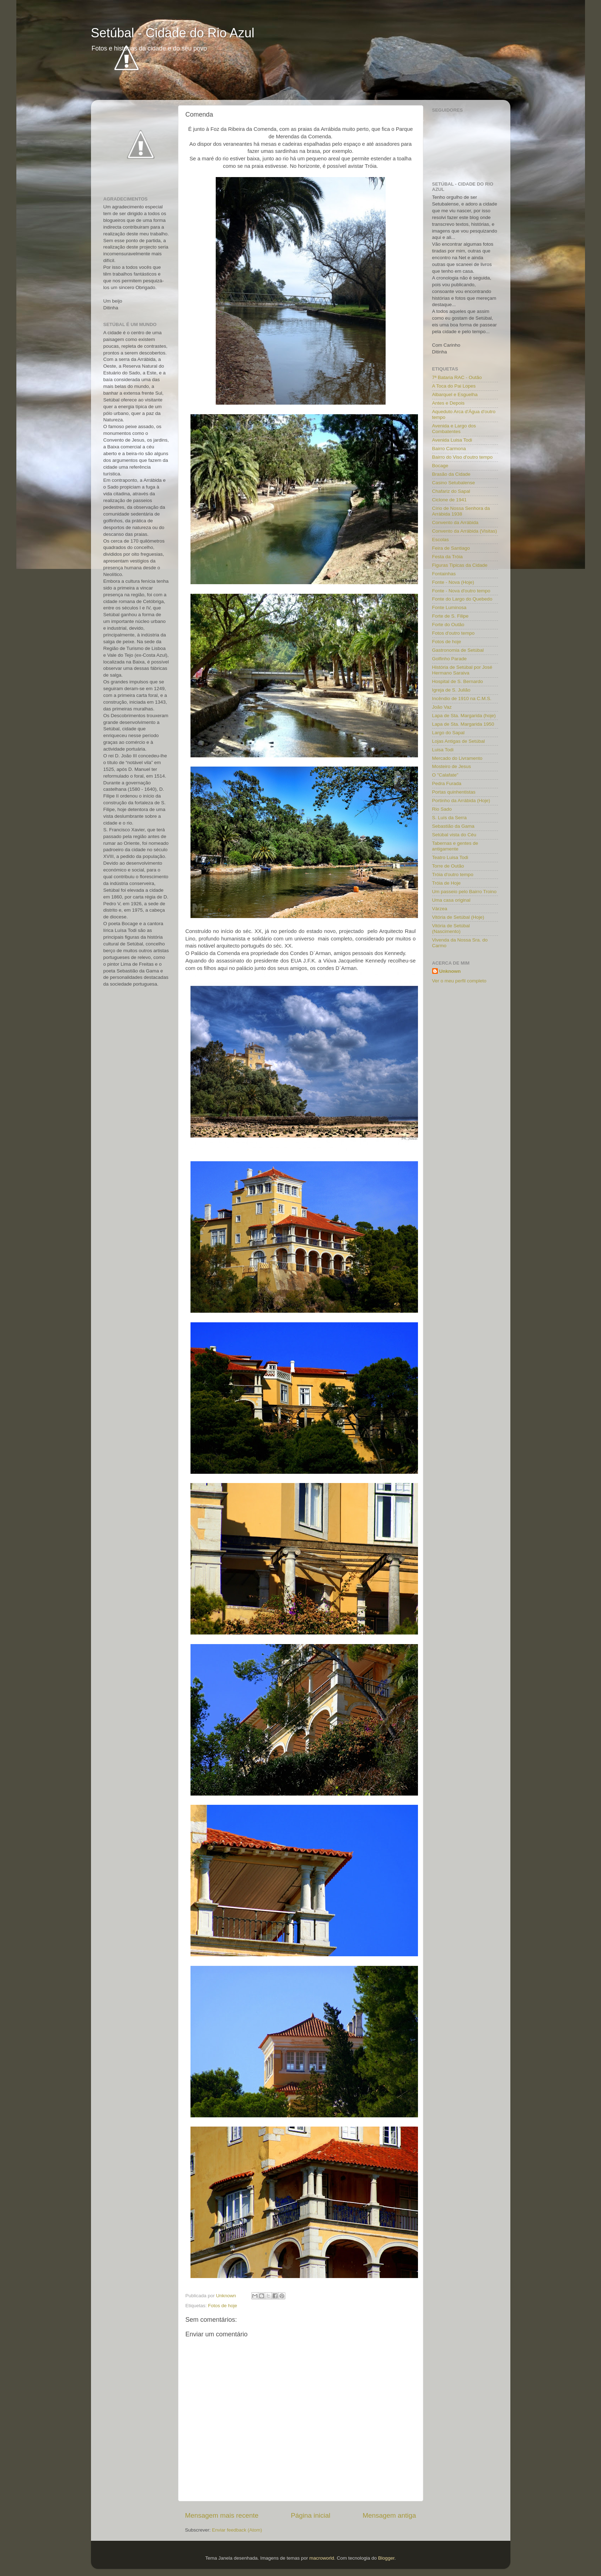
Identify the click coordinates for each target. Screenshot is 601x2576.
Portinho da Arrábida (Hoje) (461, 800)
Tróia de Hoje (446, 883)
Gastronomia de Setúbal (458, 650)
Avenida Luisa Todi (452, 440)
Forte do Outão (448, 624)
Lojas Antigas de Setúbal (458, 741)
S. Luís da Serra (449, 817)
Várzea (439, 908)
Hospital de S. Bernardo (457, 681)
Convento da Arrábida (455, 522)
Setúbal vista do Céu (454, 834)
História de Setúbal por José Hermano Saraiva (462, 670)
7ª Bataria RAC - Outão (457, 377)
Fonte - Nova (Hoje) (453, 582)
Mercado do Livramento (457, 758)
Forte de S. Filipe (450, 616)
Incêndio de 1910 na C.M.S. (462, 698)
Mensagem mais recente (222, 2515)
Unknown (450, 971)
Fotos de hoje (222, 2305)
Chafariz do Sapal (451, 491)
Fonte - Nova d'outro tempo (461, 590)
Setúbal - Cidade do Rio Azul (172, 33)
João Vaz (442, 707)
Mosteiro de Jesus (451, 766)
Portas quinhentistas (454, 792)
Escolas (440, 539)
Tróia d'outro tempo (452, 874)
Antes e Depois (448, 403)
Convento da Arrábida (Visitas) (464, 531)
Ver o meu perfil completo (459, 980)
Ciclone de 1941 (449, 499)
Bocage (440, 465)
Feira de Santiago (451, 548)
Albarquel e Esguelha (455, 394)
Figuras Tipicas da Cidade (460, 565)
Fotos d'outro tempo (453, 633)
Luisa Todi (443, 749)
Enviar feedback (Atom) (237, 2530)
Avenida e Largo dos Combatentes (454, 428)
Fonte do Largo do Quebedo (462, 599)
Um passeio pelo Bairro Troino (464, 891)
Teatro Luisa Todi (450, 857)
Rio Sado (442, 809)
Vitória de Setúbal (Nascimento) (451, 928)
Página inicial (310, 2515)
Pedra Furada (447, 783)
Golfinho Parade (449, 658)
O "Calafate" (445, 775)
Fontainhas (444, 573)
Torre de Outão (448, 866)
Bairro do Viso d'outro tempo (462, 457)
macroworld (321, 2558)
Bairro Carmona (449, 448)
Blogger (386, 2558)
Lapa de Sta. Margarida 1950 (463, 724)
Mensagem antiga (389, 2515)
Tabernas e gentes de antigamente (455, 846)
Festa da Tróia (447, 556)
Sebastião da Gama (453, 826)
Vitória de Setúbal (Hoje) (458, 917)
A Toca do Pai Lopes (454, 386)
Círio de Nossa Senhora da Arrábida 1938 (461, 511)
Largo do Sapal (448, 732)
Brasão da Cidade (451, 474)
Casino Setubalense (453, 482)
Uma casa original (451, 900)
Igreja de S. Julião (451, 690)
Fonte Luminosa (449, 607)
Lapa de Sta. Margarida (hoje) (464, 715)
